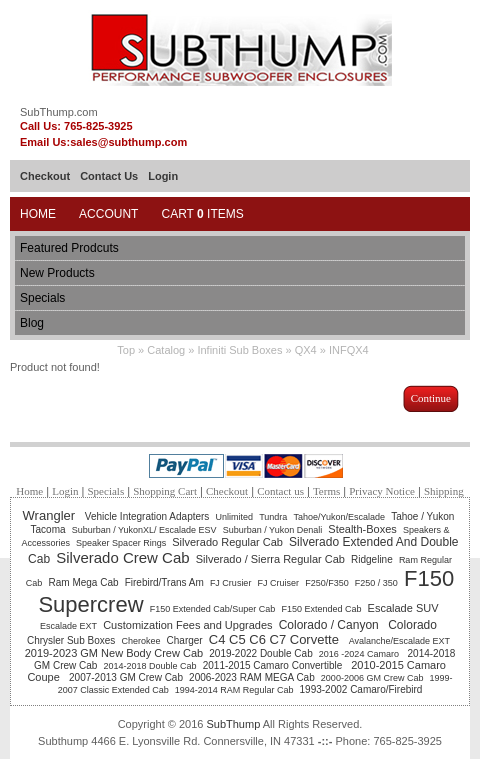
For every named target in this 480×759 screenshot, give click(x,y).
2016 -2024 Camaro (360, 654)
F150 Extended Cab (321, 609)
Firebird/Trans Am (164, 582)
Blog (32, 323)
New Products (57, 273)
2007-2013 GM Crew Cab (126, 677)
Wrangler (51, 515)
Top (126, 350)
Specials (42, 298)
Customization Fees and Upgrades (187, 625)
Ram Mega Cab (84, 582)
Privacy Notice (382, 491)
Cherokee (140, 641)
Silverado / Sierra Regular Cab (270, 559)
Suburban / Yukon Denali (272, 530)
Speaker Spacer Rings (121, 543)
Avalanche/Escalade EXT (399, 641)
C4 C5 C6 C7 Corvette (276, 639)
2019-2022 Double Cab (260, 653)
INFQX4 (349, 350)
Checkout (45, 176)
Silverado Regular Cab (227, 542)
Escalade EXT (68, 626)
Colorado (412, 625)
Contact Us (109, 176)
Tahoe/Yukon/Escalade (339, 517)
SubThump (233, 724)
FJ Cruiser (279, 583)
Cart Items (202, 214)
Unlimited (234, 517)
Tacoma (48, 529)
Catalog (166, 350)
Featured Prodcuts (69, 248)
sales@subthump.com (128, 142)
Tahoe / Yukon (422, 516)
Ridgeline (372, 559)
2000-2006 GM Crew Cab (372, 678)
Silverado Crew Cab (122, 557)
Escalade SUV (403, 608)
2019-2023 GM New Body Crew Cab (114, 653)
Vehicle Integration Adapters (147, 516)
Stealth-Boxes (362, 529)
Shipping (444, 491)
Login (163, 176)
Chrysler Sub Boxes (71, 640)
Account (108, 214)
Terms (326, 491)
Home (38, 214)
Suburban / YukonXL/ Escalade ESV (144, 530)
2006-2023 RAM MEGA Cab (252, 677)
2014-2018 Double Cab (150, 666)
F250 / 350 (376, 583)
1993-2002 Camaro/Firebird (361, 689)
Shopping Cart (165, 491)
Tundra (273, 517)
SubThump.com (59, 112)
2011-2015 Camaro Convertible (274, 665)
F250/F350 (327, 583)
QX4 (306, 350)
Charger (185, 640)
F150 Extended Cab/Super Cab (213, 609)
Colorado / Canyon (330, 625)
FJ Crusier (231, 583)
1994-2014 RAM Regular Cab (234, 690)
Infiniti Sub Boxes (239, 350)
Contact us (280, 491)
